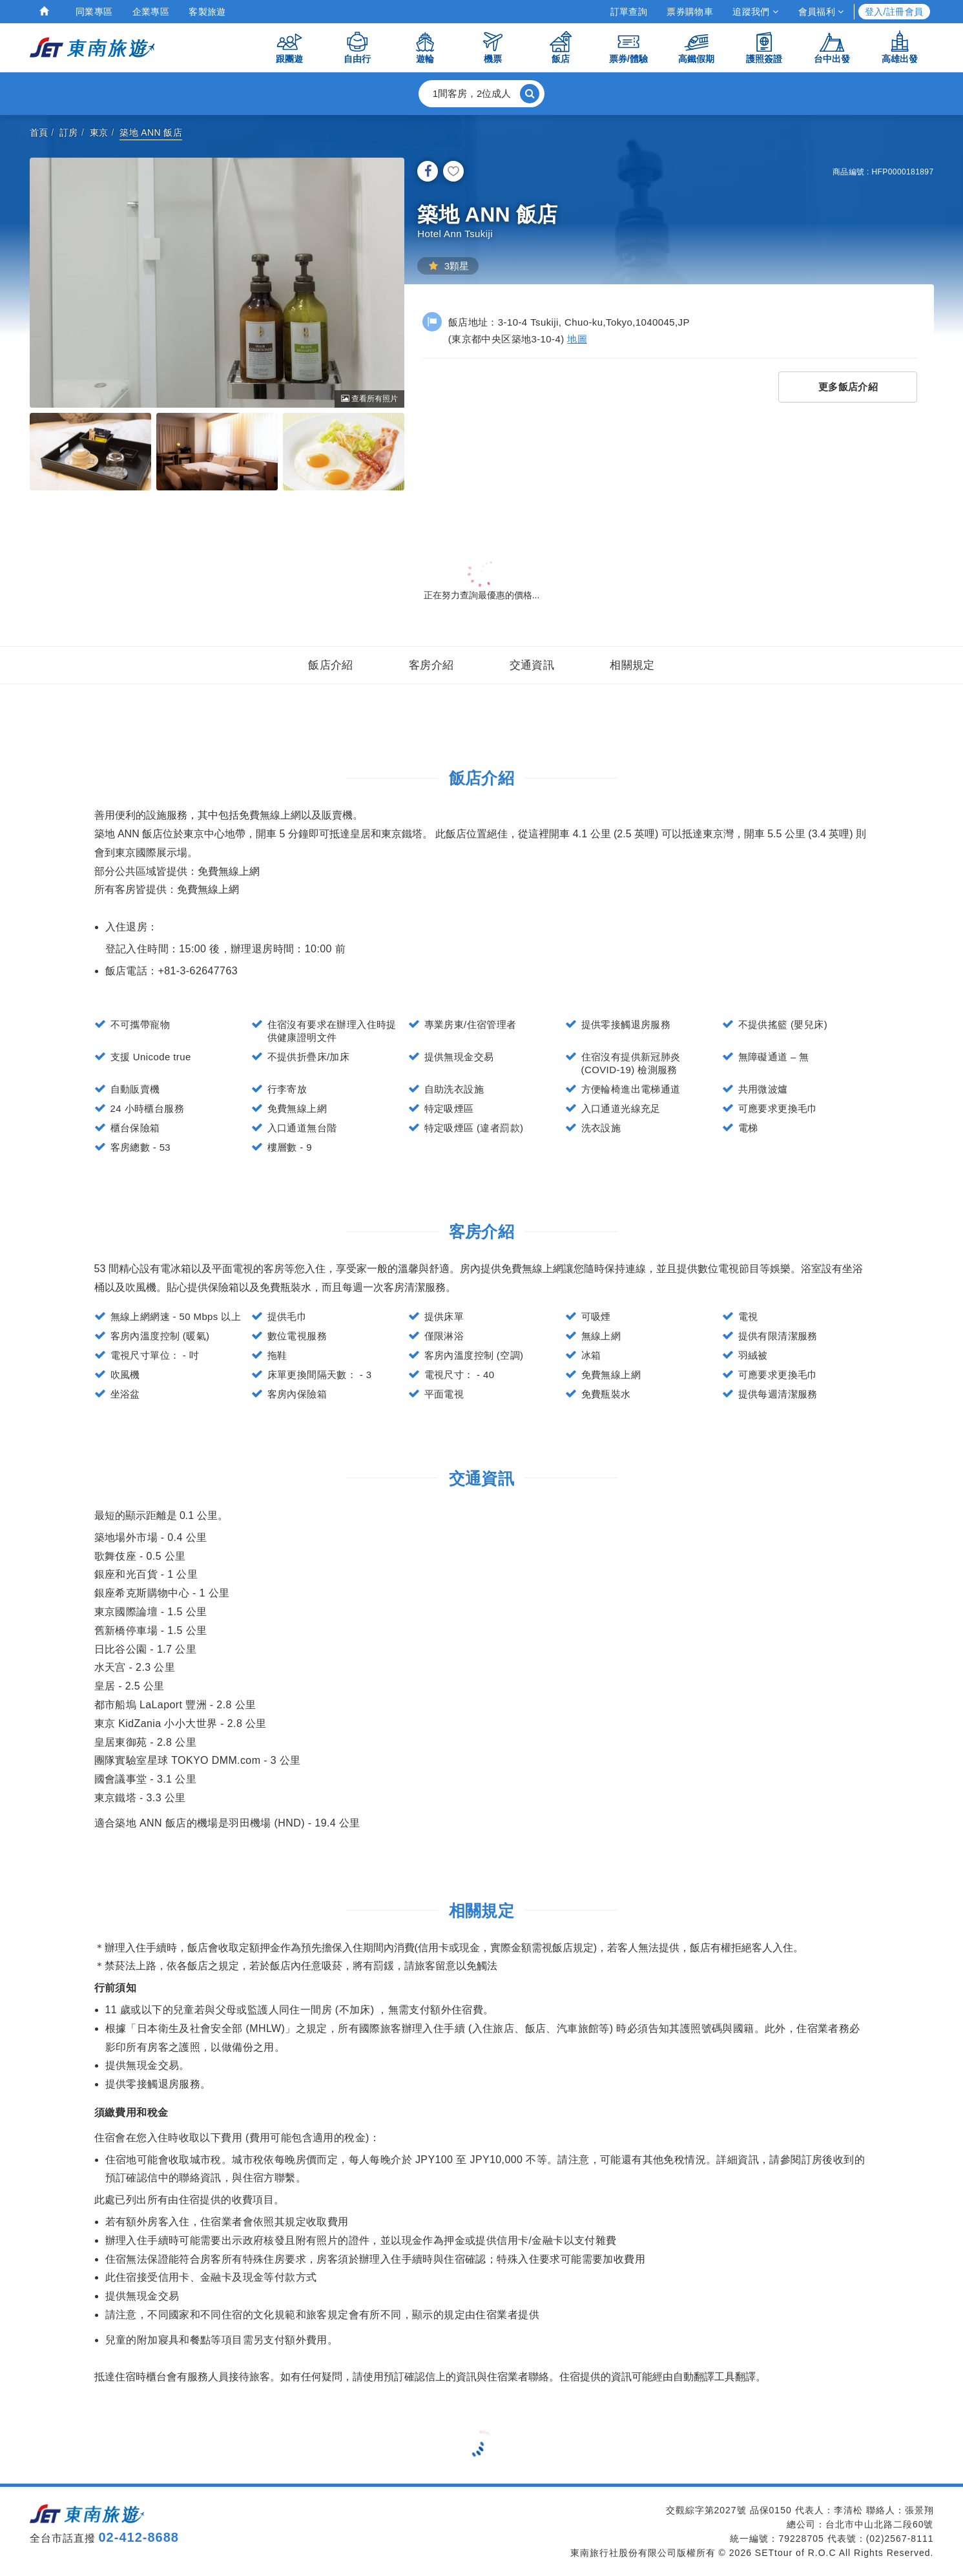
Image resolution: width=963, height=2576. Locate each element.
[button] (482, 93)
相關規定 (632, 665)
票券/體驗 (628, 47)
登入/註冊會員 (894, 11)
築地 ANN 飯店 (150, 132)
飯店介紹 (330, 665)
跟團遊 (289, 47)
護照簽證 (764, 47)
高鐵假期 (696, 47)
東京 (99, 132)
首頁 (39, 132)
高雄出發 (900, 47)
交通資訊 (532, 665)
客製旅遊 (207, 11)
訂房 (68, 132)
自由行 (357, 47)
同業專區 (94, 11)
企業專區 (151, 11)
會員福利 (821, 11)
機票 (493, 47)
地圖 (577, 338)
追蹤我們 (755, 11)
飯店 (561, 47)
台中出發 (832, 47)
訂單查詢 (629, 11)
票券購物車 (690, 11)
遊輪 (425, 47)
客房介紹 (431, 665)
